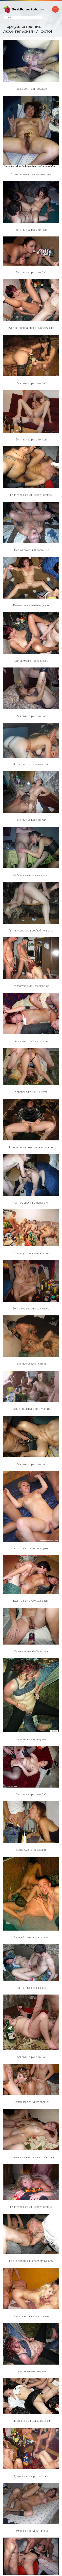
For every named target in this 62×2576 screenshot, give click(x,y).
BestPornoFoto (28, 9)
